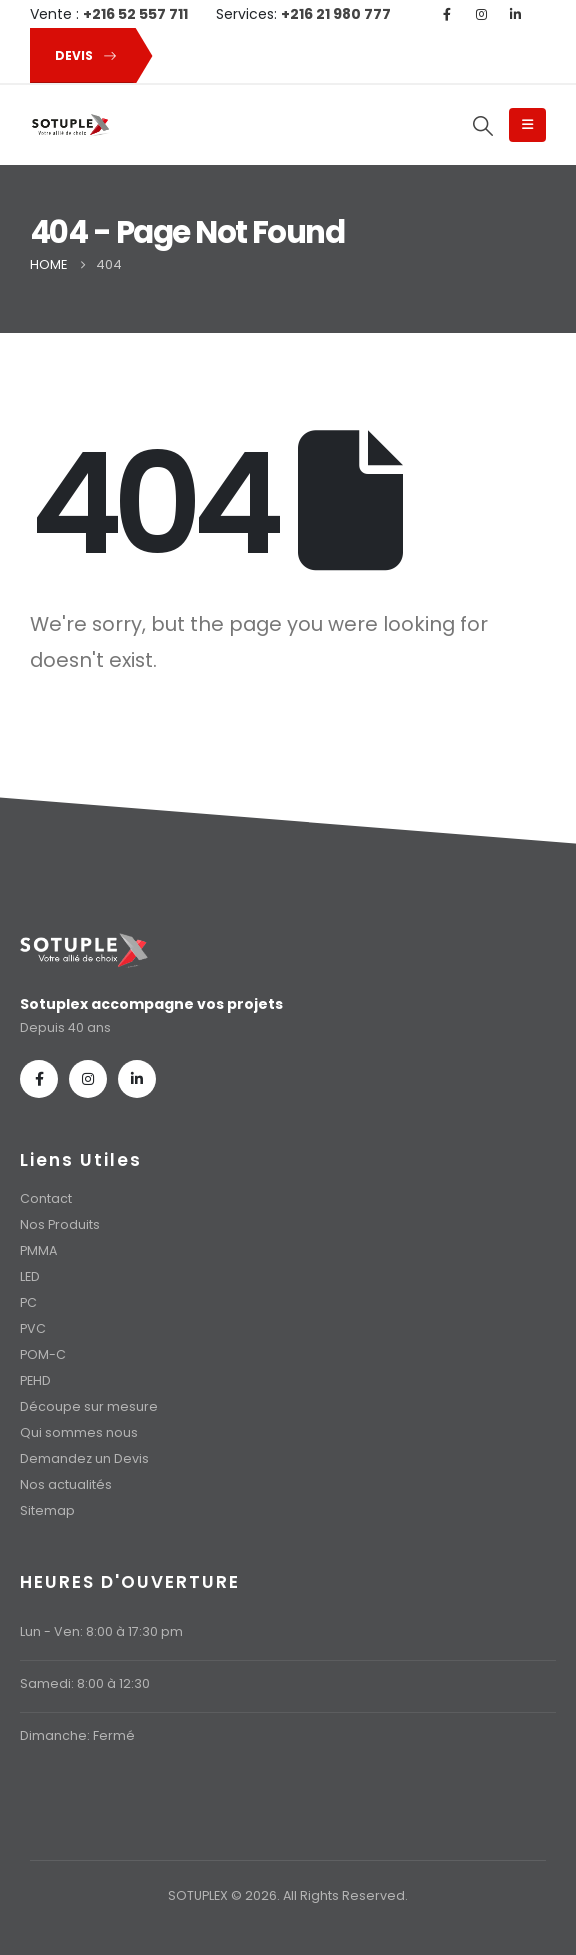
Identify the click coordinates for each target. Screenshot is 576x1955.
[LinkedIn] (515, 14)
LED (30, 1276)
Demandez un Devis (84, 1458)
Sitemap (47, 1510)
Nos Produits (60, 1224)
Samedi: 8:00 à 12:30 (85, 1683)
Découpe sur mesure (89, 1406)
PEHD (35, 1380)
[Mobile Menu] (527, 125)
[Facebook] (447, 14)
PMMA (38, 1250)
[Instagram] (481, 14)
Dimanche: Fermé (77, 1735)
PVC (33, 1328)
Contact (46, 1198)
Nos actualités (66, 1484)
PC (28, 1302)
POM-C (43, 1354)
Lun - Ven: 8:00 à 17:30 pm (101, 1631)
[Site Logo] (70, 126)
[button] (82, 55)
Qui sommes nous (79, 1432)
